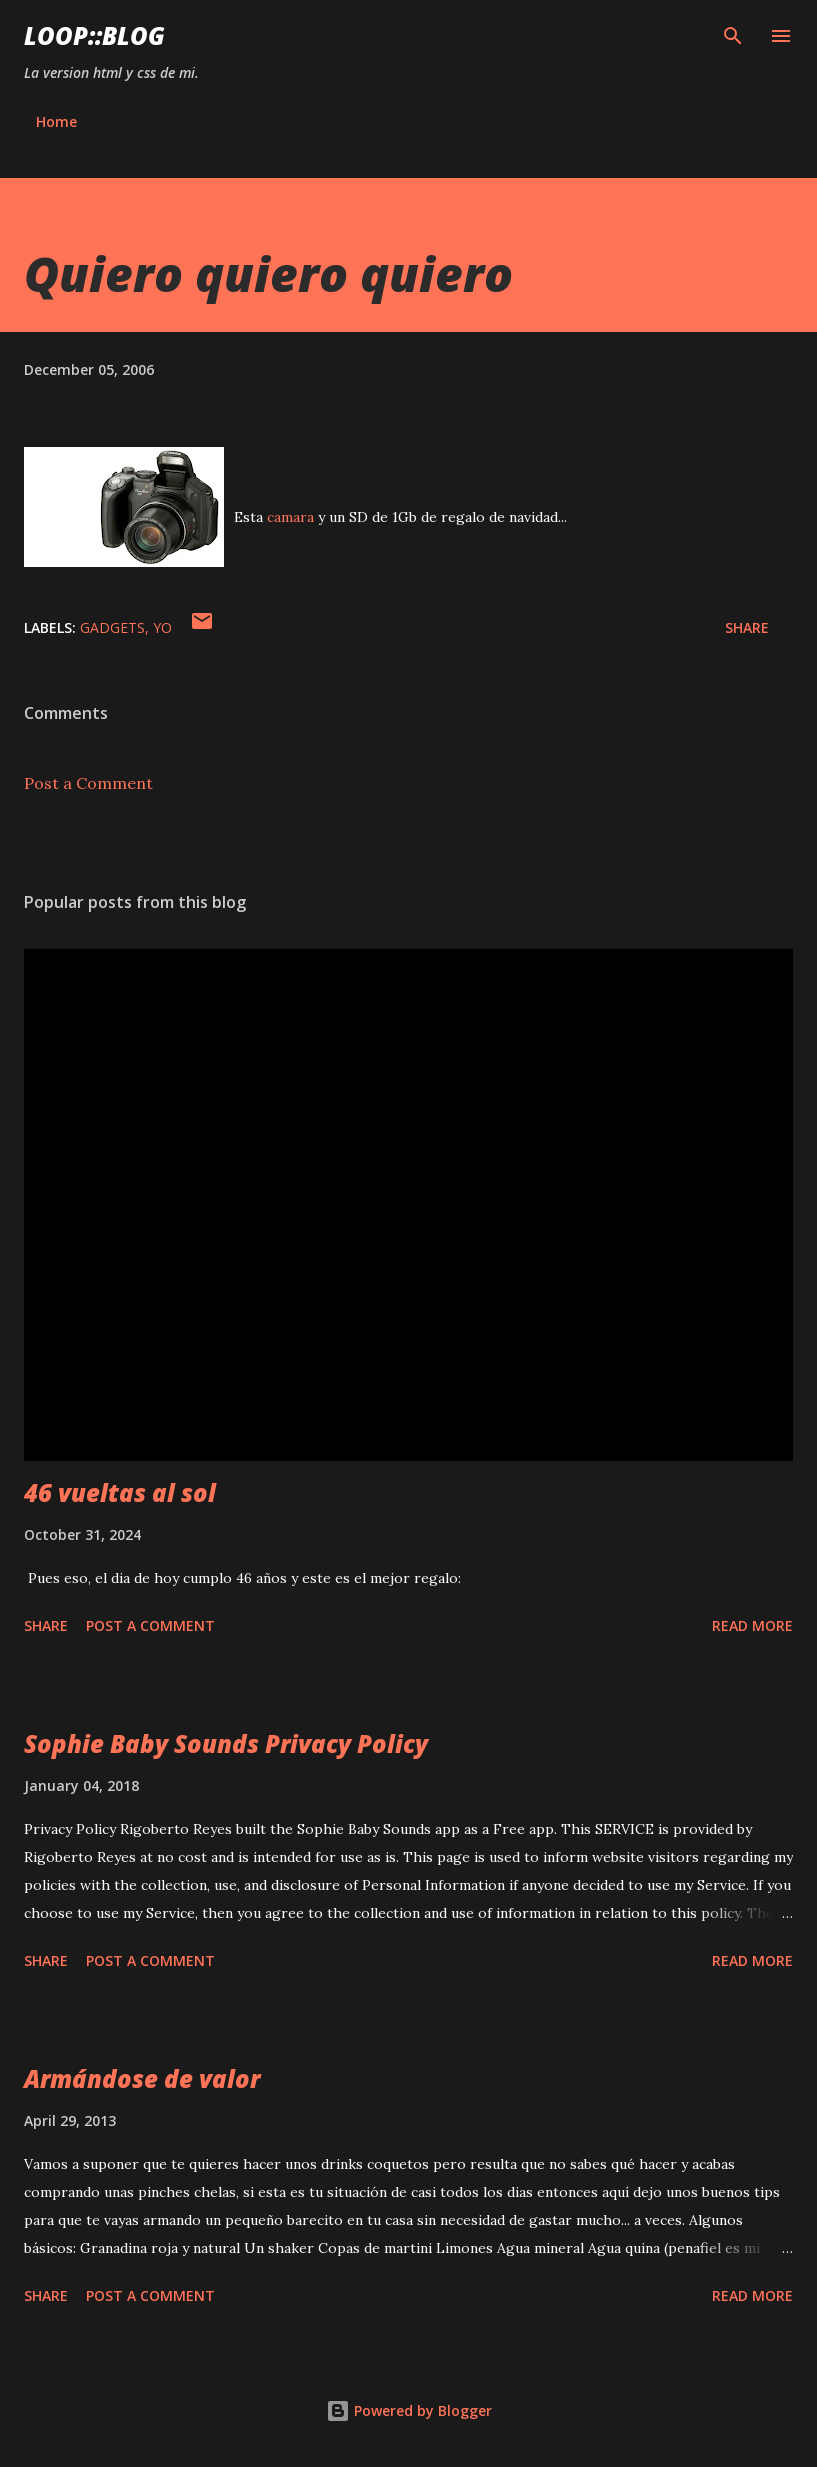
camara (290, 517)
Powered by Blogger (409, 2410)
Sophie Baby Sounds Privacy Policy (226, 1743)
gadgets (112, 627)
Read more (752, 1625)
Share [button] (747, 627)
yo (162, 627)
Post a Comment (88, 783)
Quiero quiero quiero (268, 273)
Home (56, 121)
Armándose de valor (142, 2078)
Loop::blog (94, 35)
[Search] (733, 36)
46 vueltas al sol (120, 1492)
